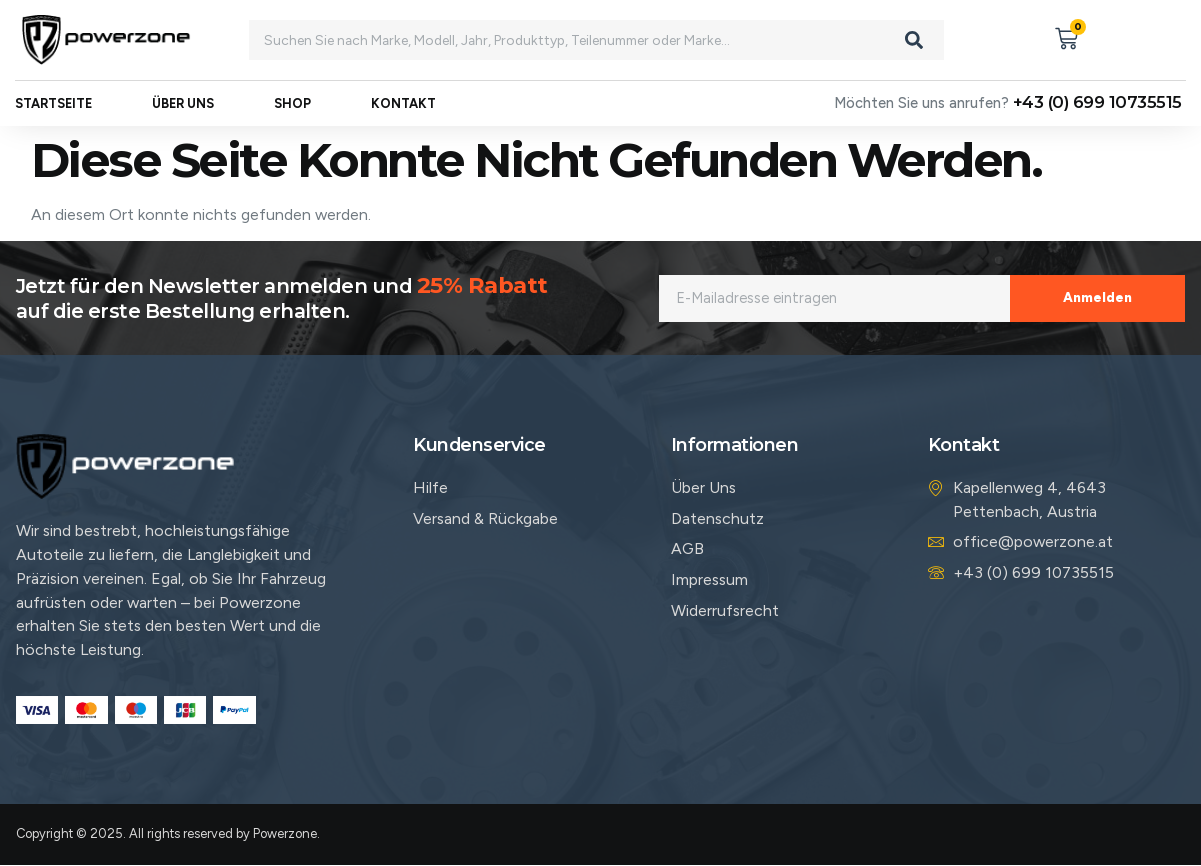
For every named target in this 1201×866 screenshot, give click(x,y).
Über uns (183, 116)
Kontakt (403, 116)
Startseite (53, 116)
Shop (292, 116)
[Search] (914, 40)
